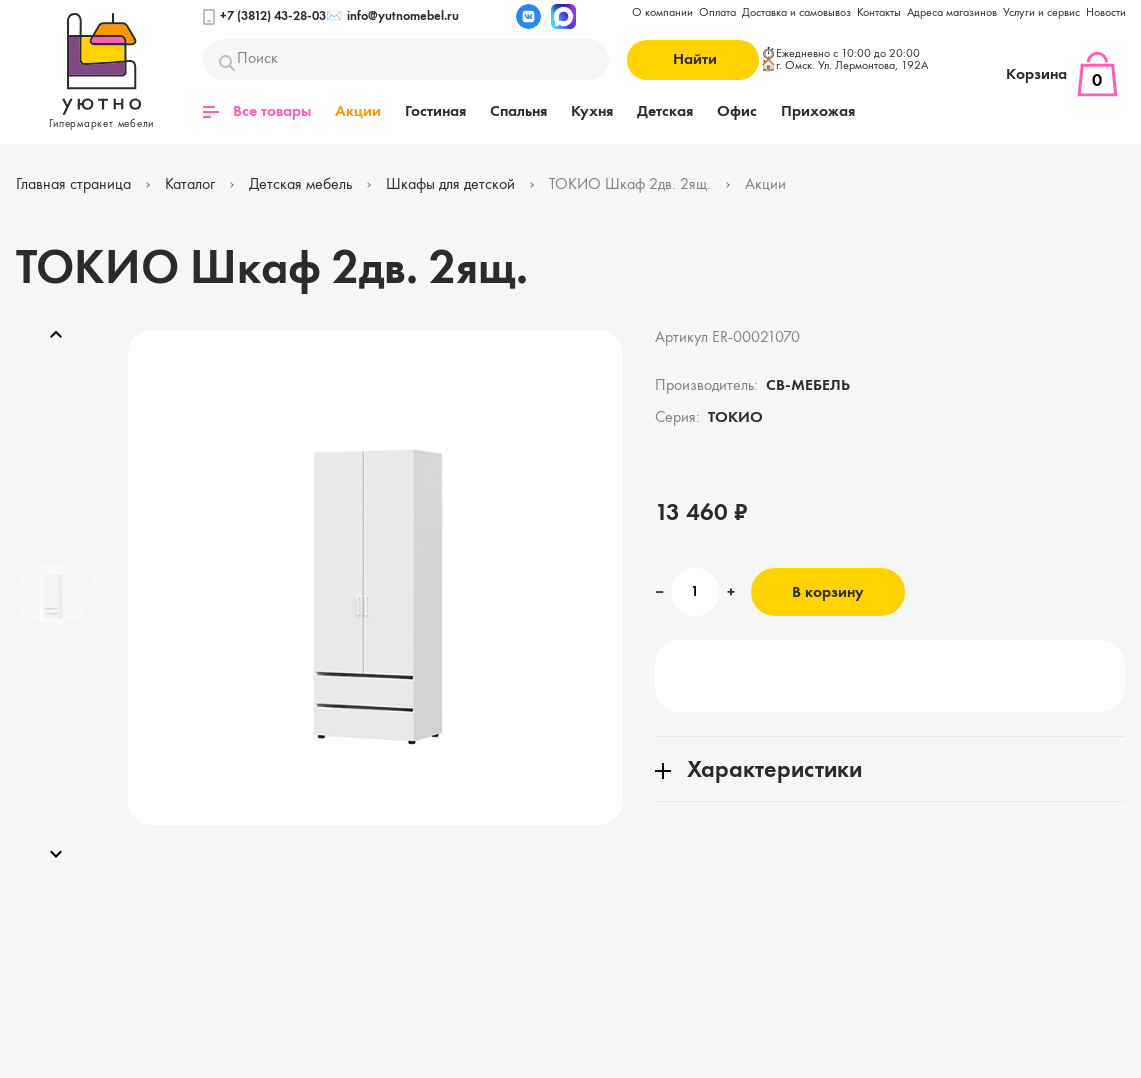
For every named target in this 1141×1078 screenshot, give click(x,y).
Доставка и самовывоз (796, 13)
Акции (358, 112)
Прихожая (818, 112)
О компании (662, 13)
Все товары (257, 112)
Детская (665, 112)
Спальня (518, 112)
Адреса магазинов (952, 13)
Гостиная (435, 112)
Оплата (717, 13)
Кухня (592, 112)
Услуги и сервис (1041, 13)
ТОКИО (735, 418)
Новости (1106, 13)
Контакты (879, 13)
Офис (737, 112)
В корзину (828, 593)
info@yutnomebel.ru (392, 16)
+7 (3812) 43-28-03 (264, 17)
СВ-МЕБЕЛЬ (808, 386)
